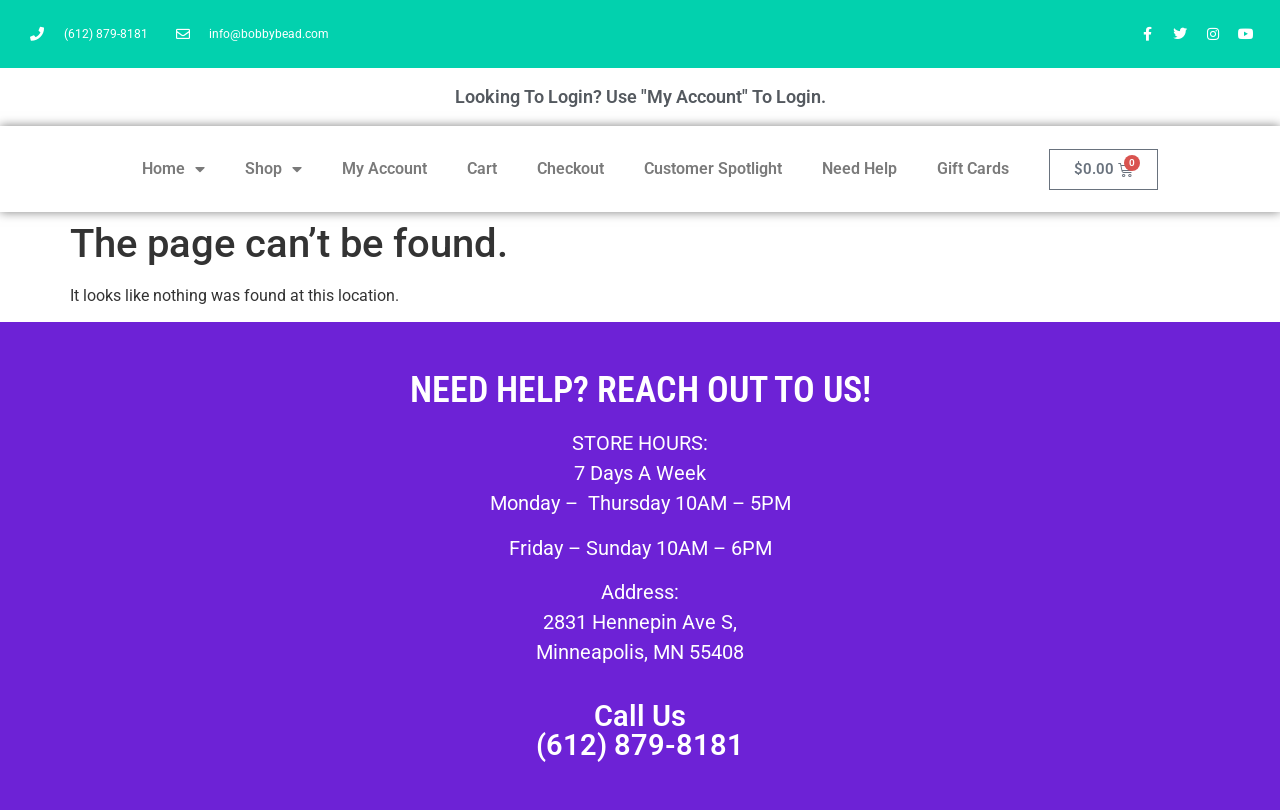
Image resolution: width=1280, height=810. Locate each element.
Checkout (570, 168)
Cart (482, 168)
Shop (273, 169)
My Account (384, 168)
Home (173, 169)
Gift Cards (973, 168)
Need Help (859, 168)
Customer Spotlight (713, 168)
